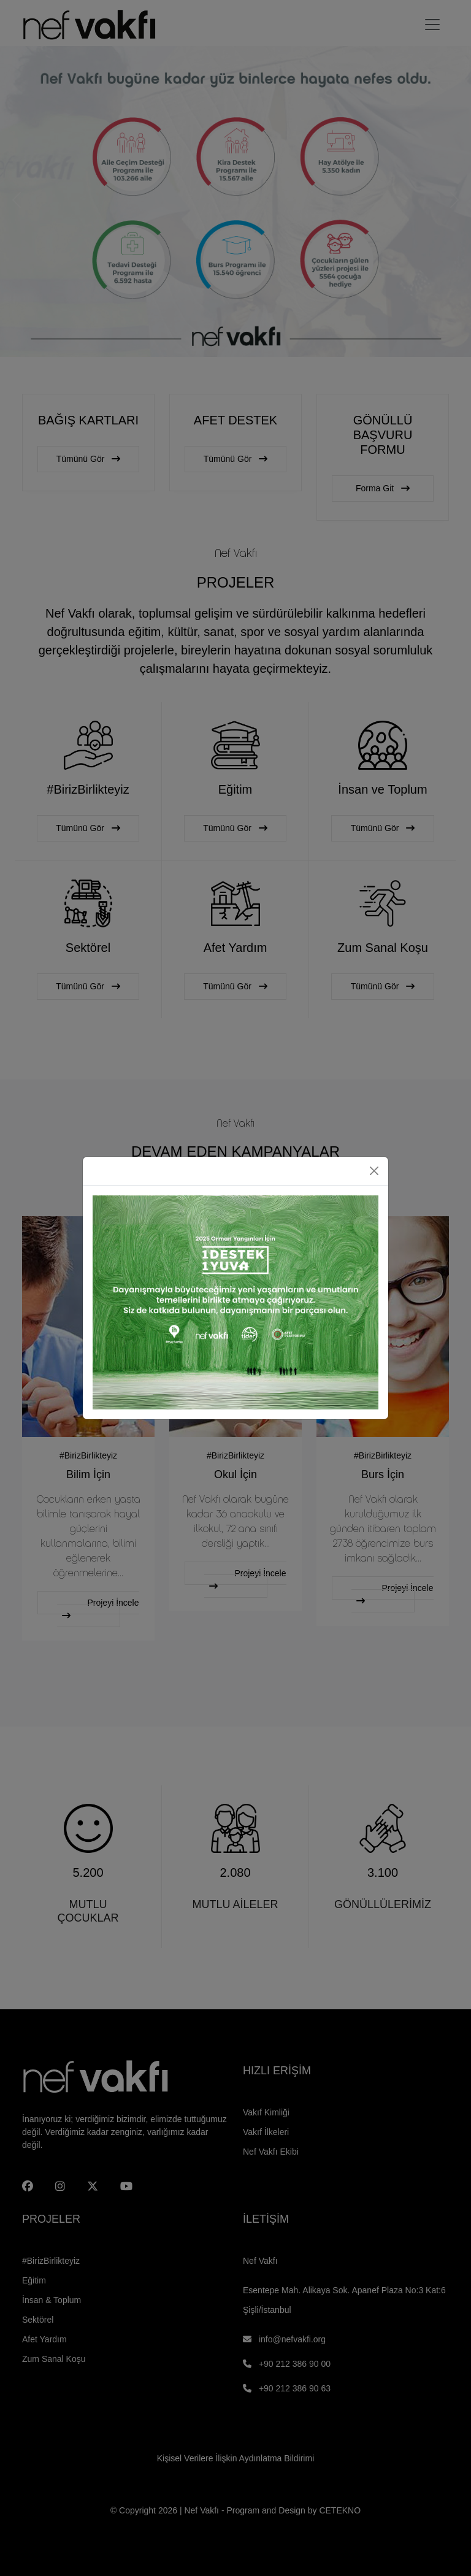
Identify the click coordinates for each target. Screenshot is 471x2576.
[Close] (374, 1171)
